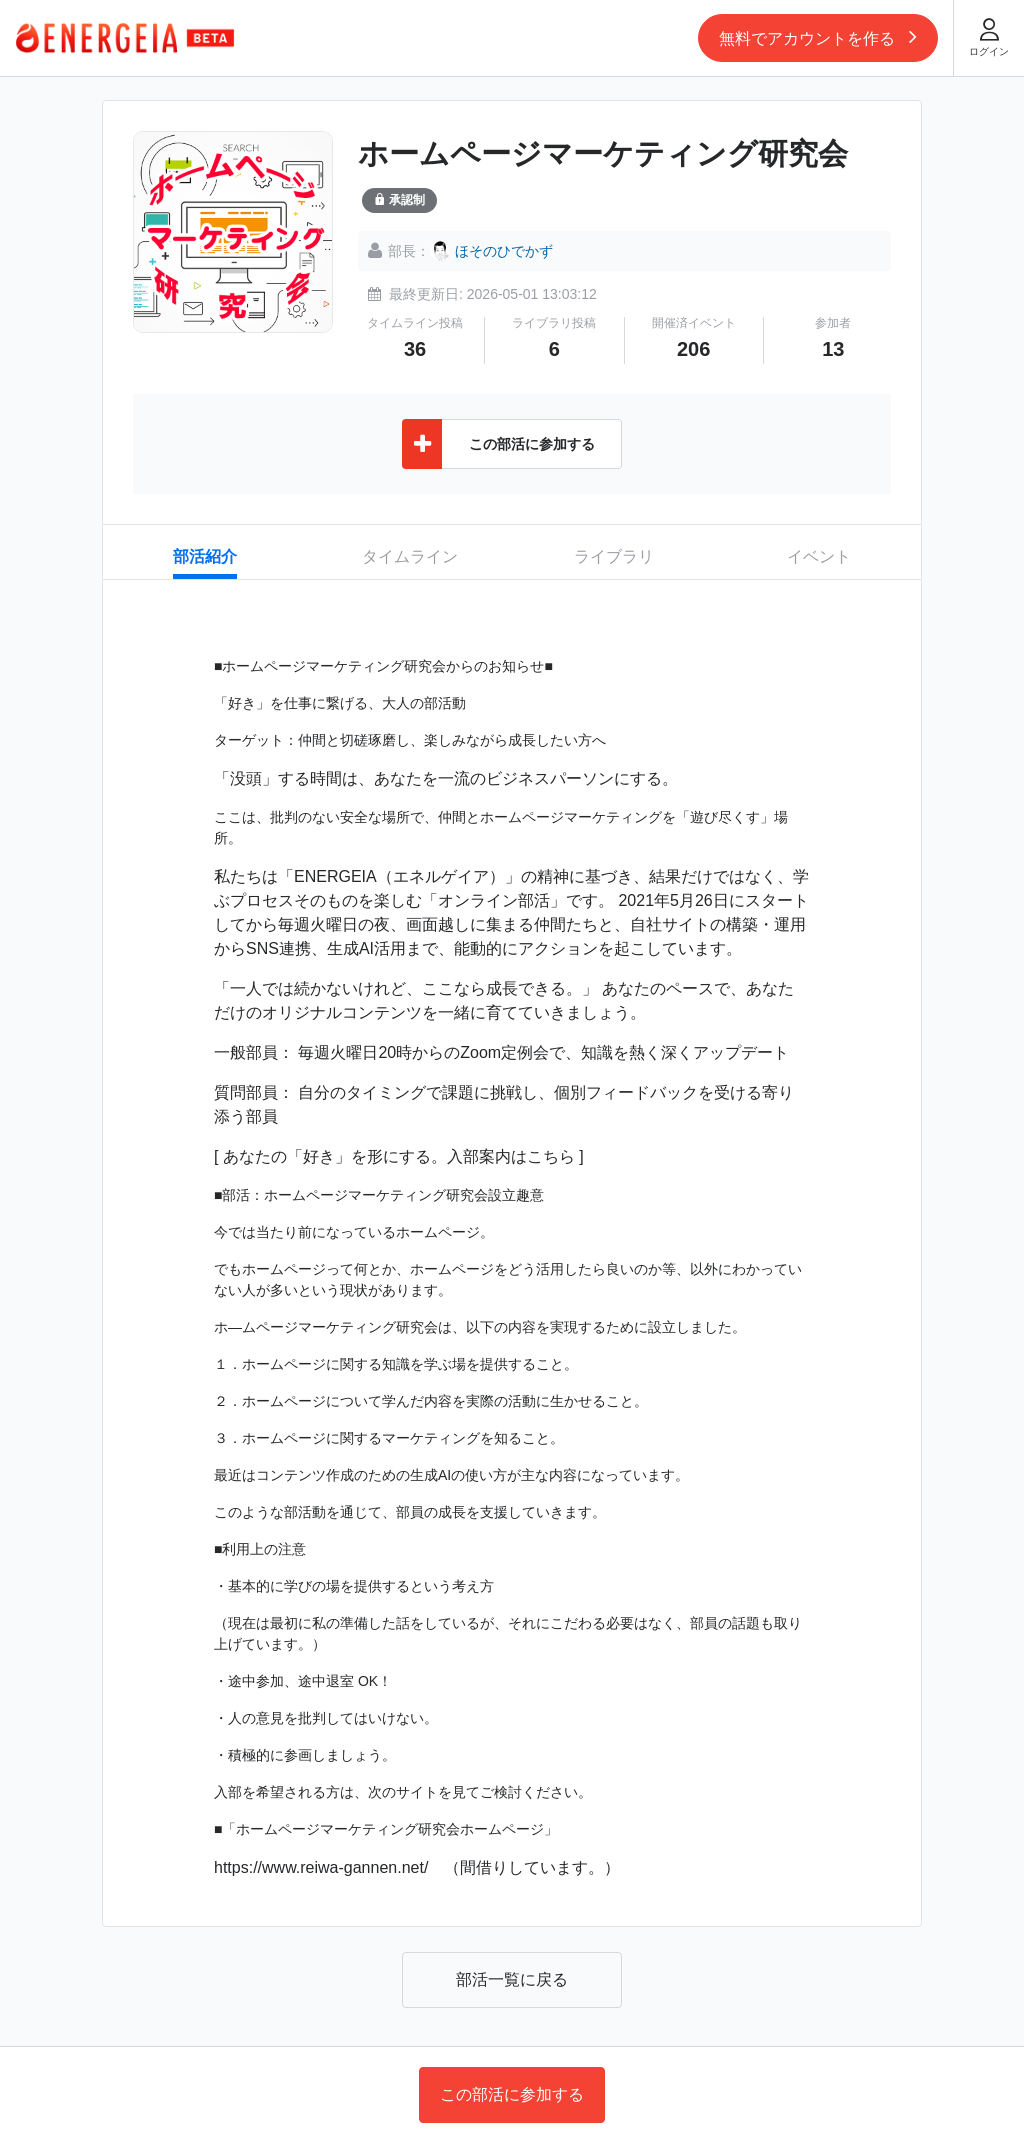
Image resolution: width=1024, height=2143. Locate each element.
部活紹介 (205, 556)
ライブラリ (614, 556)
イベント (819, 556)
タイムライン (410, 556)
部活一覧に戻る (512, 1979)
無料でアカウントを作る (818, 36)
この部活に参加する (512, 2094)
